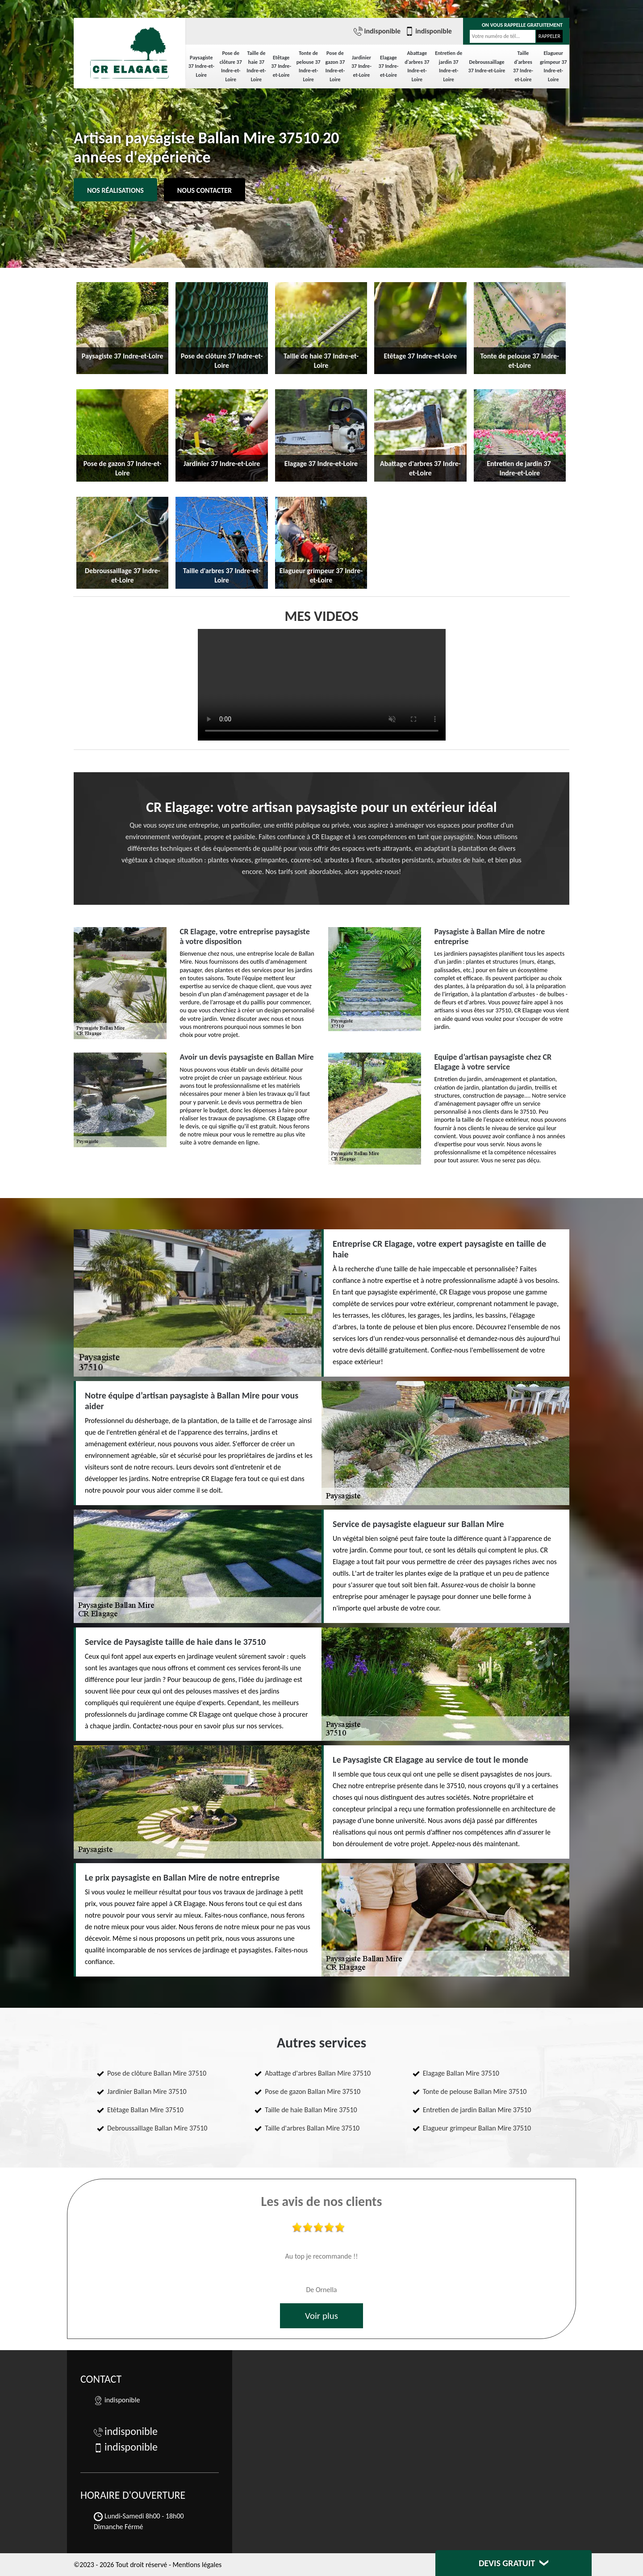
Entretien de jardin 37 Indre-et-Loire (448, 66)
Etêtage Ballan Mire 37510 (145, 2110)
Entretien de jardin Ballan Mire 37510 (477, 2110)
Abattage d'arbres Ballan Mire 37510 (318, 2073)
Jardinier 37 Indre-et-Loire (361, 66)
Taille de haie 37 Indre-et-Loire (256, 66)
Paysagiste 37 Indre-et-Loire (201, 66)
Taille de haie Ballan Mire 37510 (311, 2110)
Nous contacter (204, 190)
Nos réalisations (115, 190)
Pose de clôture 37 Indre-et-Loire (231, 66)
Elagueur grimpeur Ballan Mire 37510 (477, 2128)
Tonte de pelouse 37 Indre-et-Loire (308, 66)
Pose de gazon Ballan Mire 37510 (312, 2091)
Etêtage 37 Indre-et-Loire (281, 66)
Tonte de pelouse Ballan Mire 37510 (475, 2091)
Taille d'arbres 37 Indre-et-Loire (523, 66)
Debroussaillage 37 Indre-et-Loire (486, 66)
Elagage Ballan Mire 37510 (461, 2073)
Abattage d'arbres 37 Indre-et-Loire (417, 66)
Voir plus (321, 2316)
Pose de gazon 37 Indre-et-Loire (335, 66)
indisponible (377, 31)
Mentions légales (196, 2564)
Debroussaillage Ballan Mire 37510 (157, 2128)
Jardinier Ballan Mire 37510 (147, 2091)
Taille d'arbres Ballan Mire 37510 (312, 2128)
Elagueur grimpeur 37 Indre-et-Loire (553, 66)
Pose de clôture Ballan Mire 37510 (156, 2073)
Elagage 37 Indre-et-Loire (389, 66)
